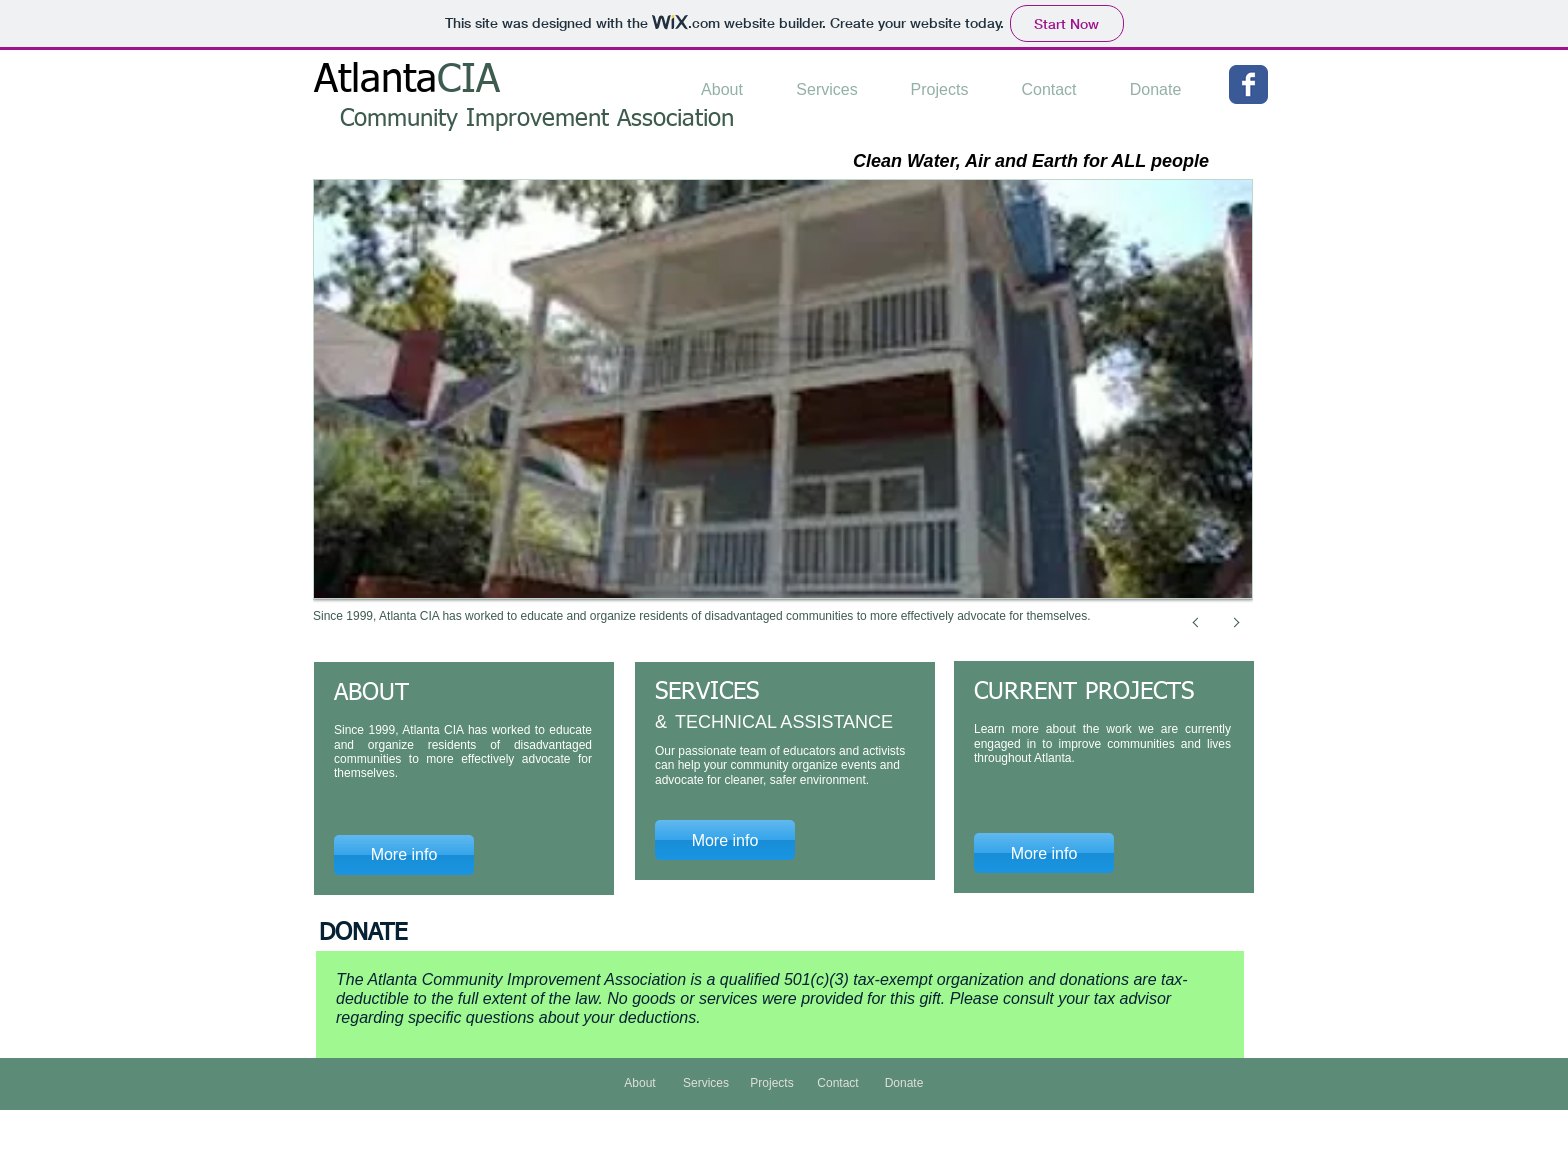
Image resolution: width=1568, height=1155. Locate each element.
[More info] (725, 840)
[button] (783, 424)
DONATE (363, 933)
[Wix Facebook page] (1248, 84)
